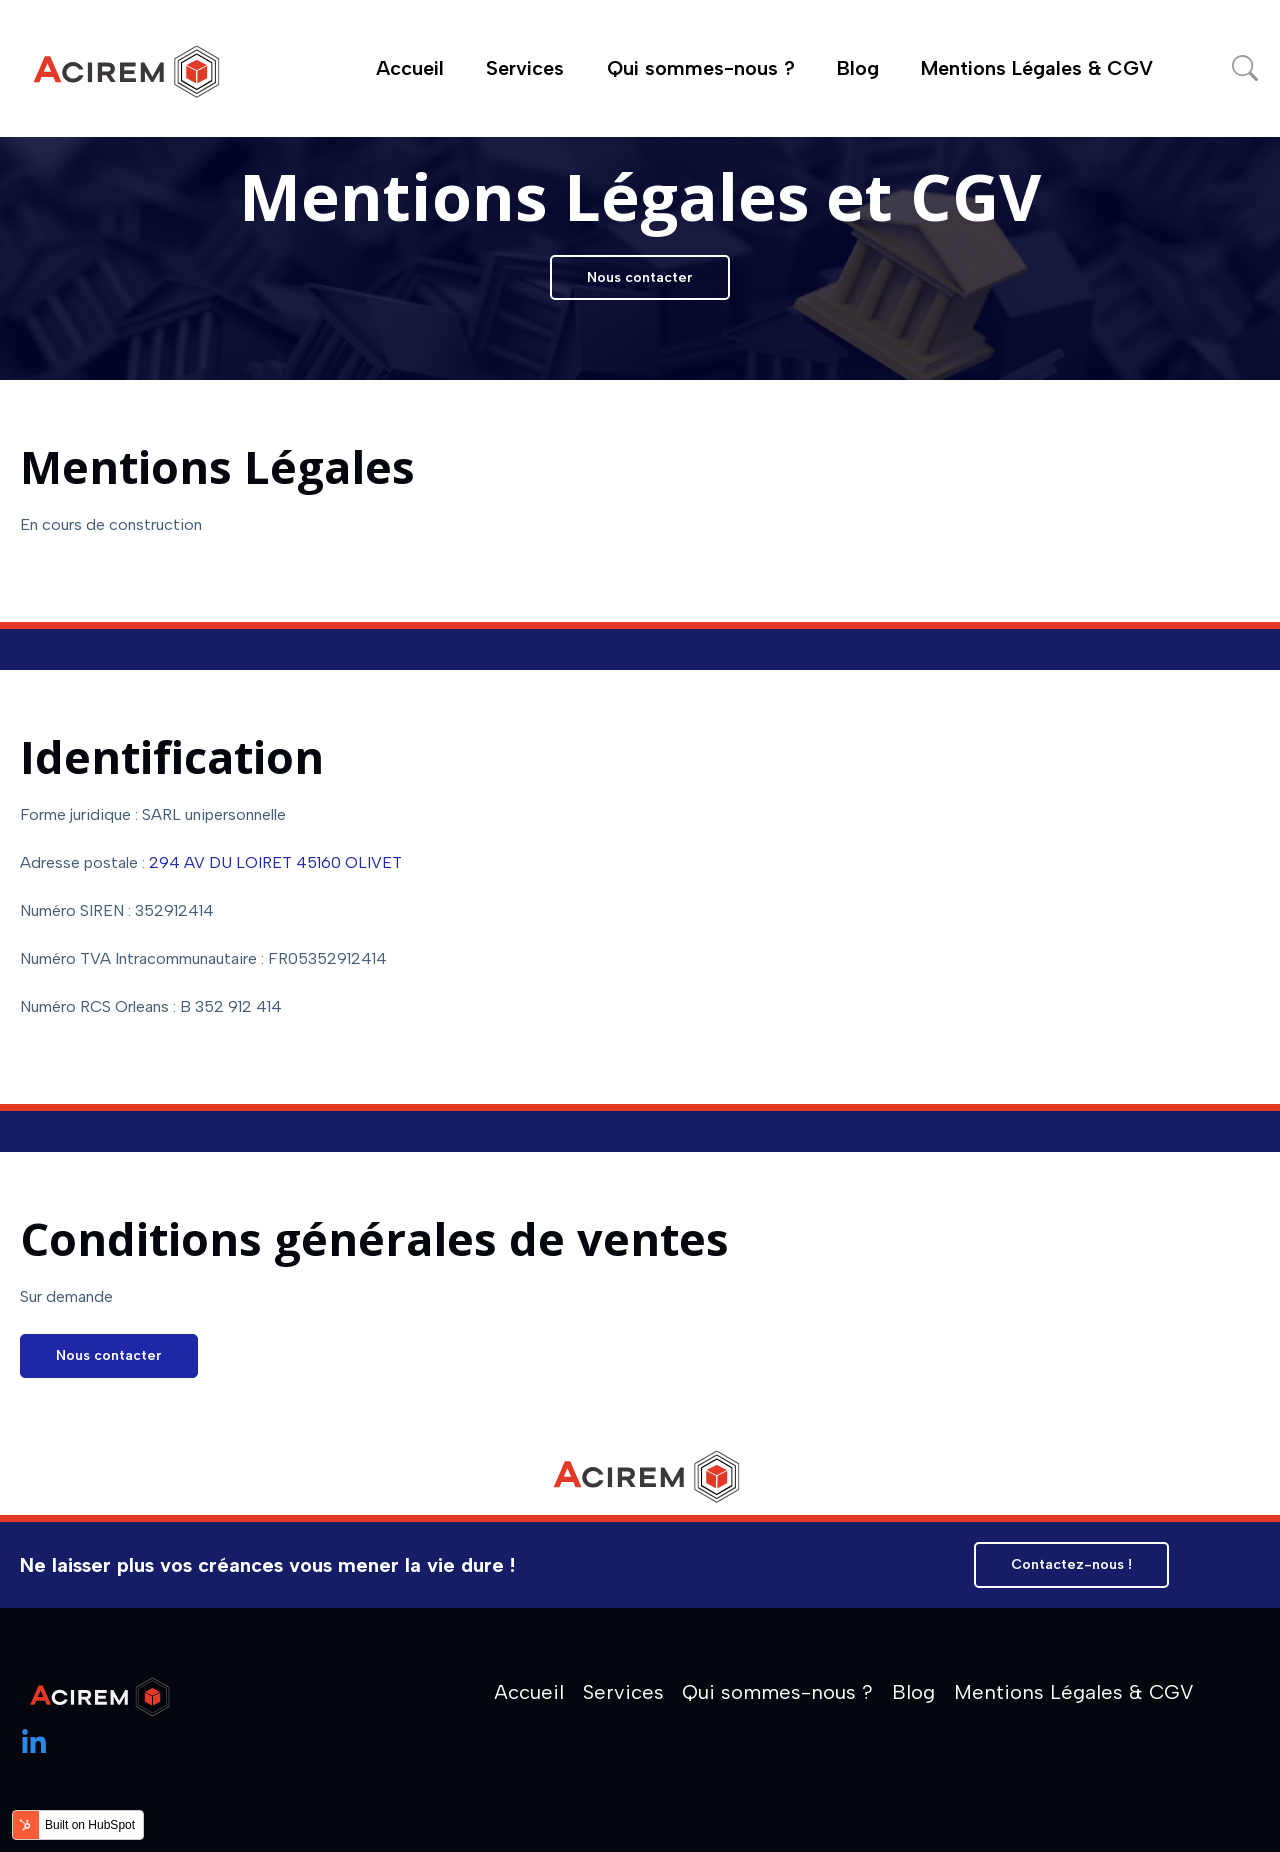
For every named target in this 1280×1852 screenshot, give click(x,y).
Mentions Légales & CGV (1037, 68)
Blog (858, 68)
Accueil (410, 68)
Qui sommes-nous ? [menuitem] (777, 1692)
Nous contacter (640, 277)
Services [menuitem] (623, 1692)
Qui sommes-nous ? (701, 68)
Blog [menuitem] (913, 1692)
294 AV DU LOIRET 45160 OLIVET (275, 862)
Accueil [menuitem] (529, 1692)
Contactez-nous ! (1071, 1564)
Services (525, 68)
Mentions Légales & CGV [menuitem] (1074, 1692)
